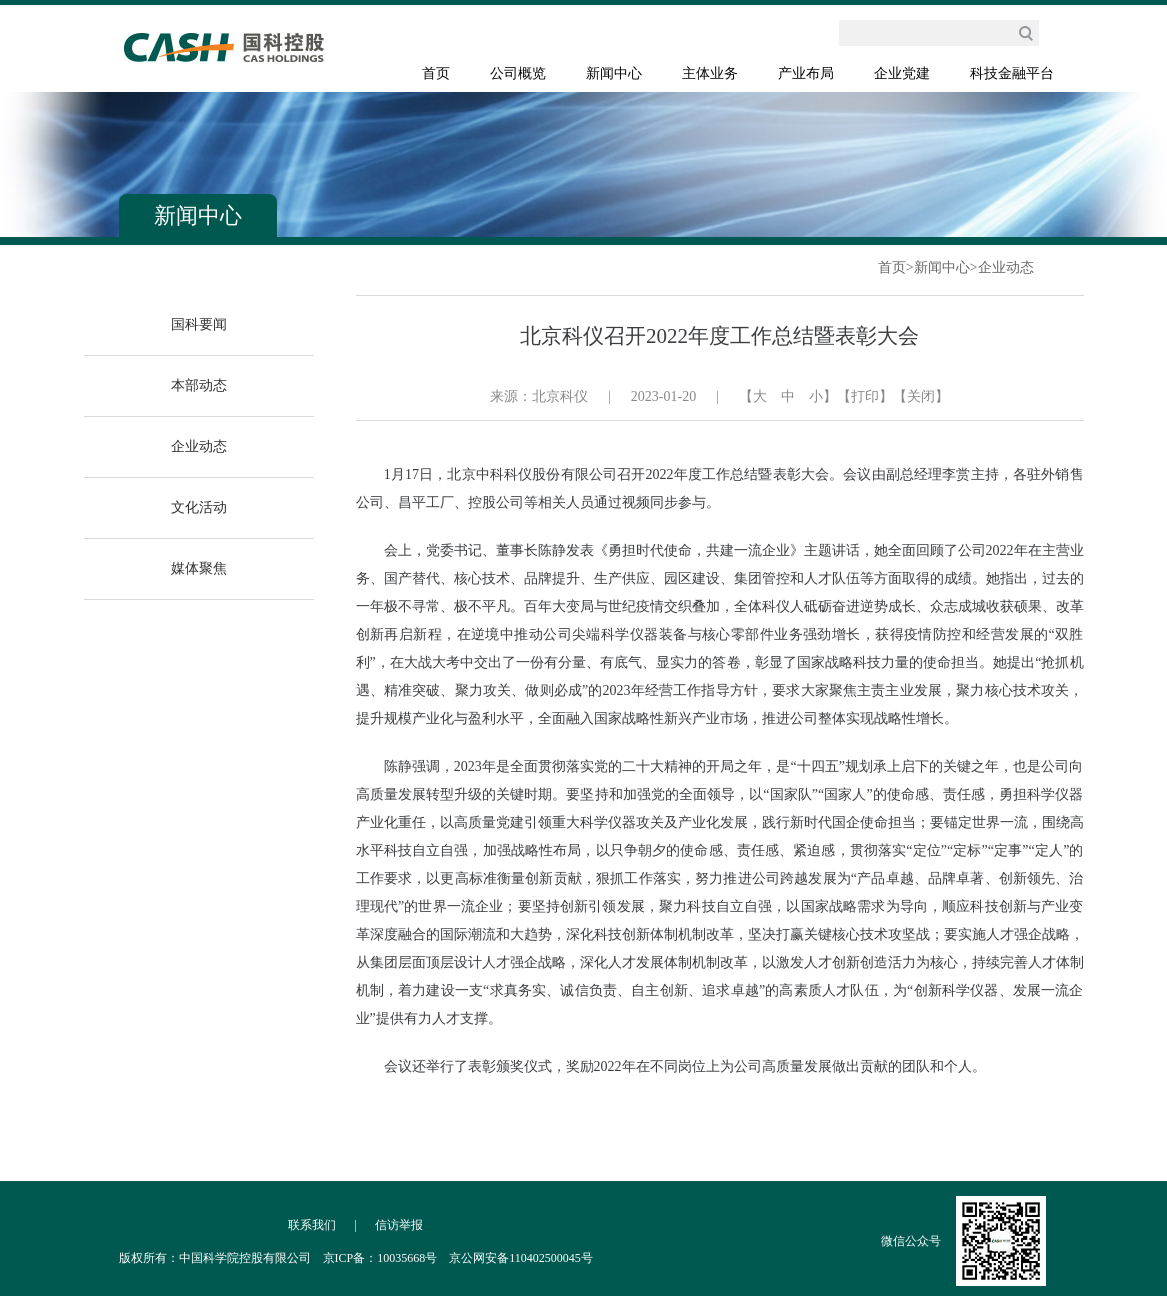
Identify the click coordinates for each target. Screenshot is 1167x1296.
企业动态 (1006, 267)
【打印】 (865, 396)
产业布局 (806, 73)
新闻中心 (614, 73)
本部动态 (199, 385)
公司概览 (518, 73)
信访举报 (399, 1225)
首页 (436, 73)
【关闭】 (921, 396)
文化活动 (199, 507)
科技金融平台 (1012, 73)
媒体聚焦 (199, 568)
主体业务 (710, 73)
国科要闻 (199, 324)
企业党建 (902, 73)
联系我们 (312, 1225)
